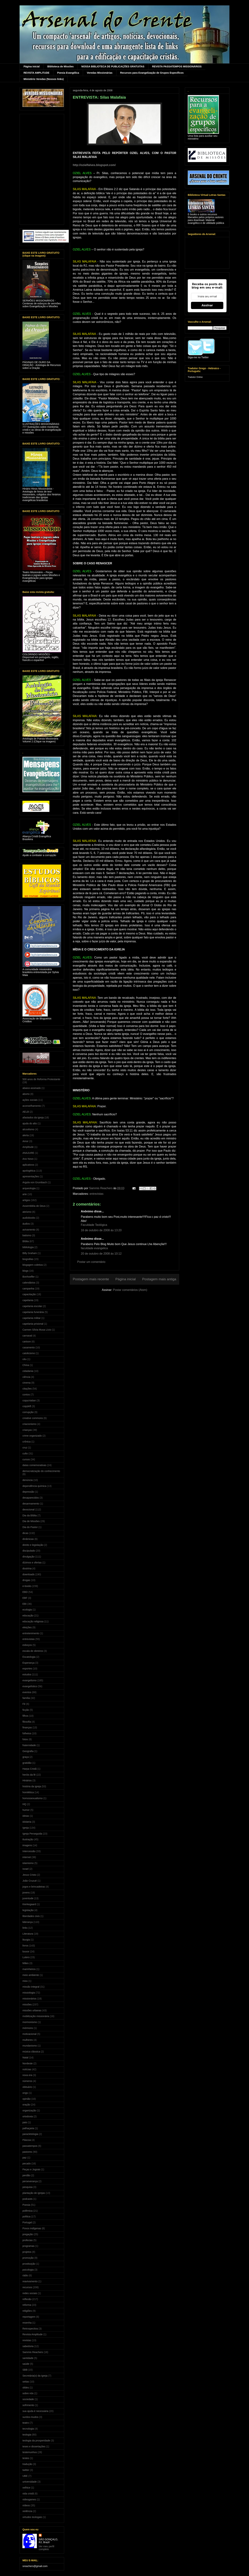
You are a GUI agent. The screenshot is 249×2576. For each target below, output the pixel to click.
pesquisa (27, 2187)
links (24, 1927)
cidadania (27, 1371)
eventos (26, 1692)
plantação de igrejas (33, 2193)
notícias (26, 2069)
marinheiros (29, 1969)
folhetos (26, 1733)
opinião (26, 2098)
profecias (27, 2240)
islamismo (28, 1863)
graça (25, 1756)
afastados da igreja (33, 1117)
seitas (25, 2381)
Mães (25, 1963)
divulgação (28, 1556)
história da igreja (31, 1786)
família (26, 1698)
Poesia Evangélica (68, 72)
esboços (27, 1645)
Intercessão (28, 1851)
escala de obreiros (32, 1650)
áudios (26, 1223)
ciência (26, 1376)
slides (25, 2387)
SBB (24, 2369)
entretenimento (30, 1633)
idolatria (26, 1821)
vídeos (26, 2505)
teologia (26, 2434)
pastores (27, 2151)
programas (28, 2246)
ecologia (27, 1609)
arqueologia (29, 1188)
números (27, 2081)
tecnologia (28, 2428)
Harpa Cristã (29, 1768)
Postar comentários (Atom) (130, 1289)
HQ (24, 1804)
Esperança (28, 1662)
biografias (27, 1259)
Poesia (26, 2204)
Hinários (27, 1780)
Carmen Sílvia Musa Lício (36, 1329)
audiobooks (28, 1217)
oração (26, 2104)
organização (29, 2110)
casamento (28, 1347)
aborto (26, 1094)
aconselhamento (31, 1105)
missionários (29, 1998)
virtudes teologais (32, 2517)
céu (24, 1359)
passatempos (29, 2145)
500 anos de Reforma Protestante (41, 1079)
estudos (26, 1674)
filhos (25, 1715)
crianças (27, 1429)
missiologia (28, 1992)
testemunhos (29, 2452)
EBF (24, 1597)
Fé (23, 1703)
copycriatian (29, 1400)
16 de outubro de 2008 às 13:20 (101, 1230)
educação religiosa (32, 1621)
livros (25, 1945)
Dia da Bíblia (29, 1515)
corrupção (28, 1412)
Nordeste (27, 2063)
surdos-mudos (30, 2417)
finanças (27, 1727)
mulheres (27, 2039)
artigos (26, 1200)
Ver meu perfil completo (46, 2548)
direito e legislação (32, 1544)
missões (27, 2004)
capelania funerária (33, 1312)
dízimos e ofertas (32, 1562)
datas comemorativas (34, 1465)
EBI (24, 1603)
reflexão (26, 2299)
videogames (29, 2499)
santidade (27, 2358)
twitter (25, 2470)
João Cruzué (29, 1880)
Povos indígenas (31, 2228)
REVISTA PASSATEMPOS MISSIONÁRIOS (177, 66)
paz (24, 2157)
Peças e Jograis (31, 2169)
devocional (28, 1509)
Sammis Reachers (32, 2352)
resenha (27, 2322)
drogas (26, 1580)
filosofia (26, 1721)
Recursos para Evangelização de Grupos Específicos (152, 72)
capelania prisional (32, 1323)
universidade (29, 2481)
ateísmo (26, 1211)
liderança (27, 1922)
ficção (25, 1709)
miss (25, 1981)
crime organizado (32, 1435)
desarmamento (30, 1503)
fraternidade (29, 1745)
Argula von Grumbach (34, 1182)
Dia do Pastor (30, 1527)
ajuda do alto (29, 1123)
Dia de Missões (31, 1521)
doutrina (27, 1568)
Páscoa (26, 2140)
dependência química (34, 1486)
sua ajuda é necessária (35, 2411)
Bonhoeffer (28, 1276)
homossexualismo (32, 1798)
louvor (25, 1951)
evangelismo (29, 1680)
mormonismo (29, 2022)
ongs (25, 2092)
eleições (27, 1627)
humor (26, 1809)
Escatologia (28, 1656)
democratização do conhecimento (41, 1471)
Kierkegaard (29, 1904)
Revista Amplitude (32, 2334)
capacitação (29, 1294)
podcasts (27, 2198)
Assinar (207, 305)
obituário (27, 2087)
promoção (28, 2257)
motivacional (29, 2034)
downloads (28, 1574)
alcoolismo (28, 1129)
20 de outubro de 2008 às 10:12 (101, 1253)
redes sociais (29, 2293)
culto (25, 1453)
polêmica (27, 2210)
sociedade (28, 2399)
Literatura (27, 1933)
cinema (26, 1382)
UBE (25, 2475)
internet (26, 1857)
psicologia (28, 2269)
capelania (27, 1300)
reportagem (28, 2316)
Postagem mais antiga (159, 1279)
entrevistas (96, 1193)
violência (27, 2511)
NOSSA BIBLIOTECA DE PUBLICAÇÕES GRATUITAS (112, 66)
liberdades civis (31, 1916)
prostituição (28, 2263)
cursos (26, 1459)
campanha (28, 1288)
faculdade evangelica (94, 1248)
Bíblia (25, 1241)
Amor (25, 1141)
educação (27, 1615)
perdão (26, 2175)
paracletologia (30, 2134)
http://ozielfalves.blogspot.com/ (94, 165)
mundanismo (29, 2045)
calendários (28, 1282)
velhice (26, 2487)
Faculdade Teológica (94, 1224)
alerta (25, 1135)
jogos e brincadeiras (33, 1886)
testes (25, 2458)
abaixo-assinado (31, 1088)
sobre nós (27, 2393)
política (26, 2216)
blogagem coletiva (32, 1264)
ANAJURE (28, 1152)
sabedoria (28, 2346)
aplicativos (28, 1164)
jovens (26, 1892)
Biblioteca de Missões (60, 66)
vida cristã (28, 2493)
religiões (27, 2310)
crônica (26, 1441)
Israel (25, 1868)
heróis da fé (29, 1774)
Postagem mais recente (91, 1279)
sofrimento (28, 2405)
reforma (26, 2304)
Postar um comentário (91, 1261)
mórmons (27, 2028)
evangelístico (29, 1686)
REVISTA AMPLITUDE (36, 72)
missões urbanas (32, 2010)
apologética (28, 1170)
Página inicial (32, 66)
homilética (28, 1792)
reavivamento (30, 2281)
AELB (25, 1111)
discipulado (28, 1550)
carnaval (27, 1335)
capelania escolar (32, 1306)
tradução (27, 2464)
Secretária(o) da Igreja (34, 2375)
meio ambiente (30, 1975)
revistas (26, 2340)
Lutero (26, 1957)
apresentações (30, 1176)
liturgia (26, 1939)
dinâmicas (28, 1539)
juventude (27, 1898)
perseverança (30, 2181)
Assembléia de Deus (33, 1205)
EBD (25, 1592)
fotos (25, 1739)
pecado (26, 2163)
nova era (27, 2075)
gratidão (27, 1762)
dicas (25, 1533)
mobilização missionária (35, 2016)
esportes (27, 1668)
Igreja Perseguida (32, 1833)
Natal (25, 2057)
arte (24, 1194)
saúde (25, 2363)
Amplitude (28, 1147)
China (25, 1365)
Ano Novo (27, 1158)
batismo (26, 1235)
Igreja (25, 1827)
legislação (28, 1910)
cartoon (26, 1341)
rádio (25, 2275)
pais (24, 2122)
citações (27, 1388)
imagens (27, 1845)
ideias (25, 1815)
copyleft (26, 1406)
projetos (26, 2251)
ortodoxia (27, 2116)
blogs (25, 1270)
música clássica (31, 2051)
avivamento (28, 1229)
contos (26, 1394)
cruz (24, 1447)
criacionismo (29, 1424)
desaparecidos (30, 1497)
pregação (27, 2234)
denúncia (27, 1480)
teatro (25, 2422)
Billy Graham (29, 1253)
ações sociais (30, 1099)
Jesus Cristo (29, 1874)
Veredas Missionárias (99, 72)
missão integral (30, 1986)
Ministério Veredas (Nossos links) (44, 79)
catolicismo (28, 1353)
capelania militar (31, 1318)
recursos (27, 2287)
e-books (26, 1586)
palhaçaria (28, 2128)
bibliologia (28, 1247)
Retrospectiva (30, 2328)
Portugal (27, 2222)
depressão (28, 1491)
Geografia (27, 1751)
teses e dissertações (33, 2446)
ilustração (27, 1839)
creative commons (32, 1418)
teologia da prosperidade (36, 2440)
